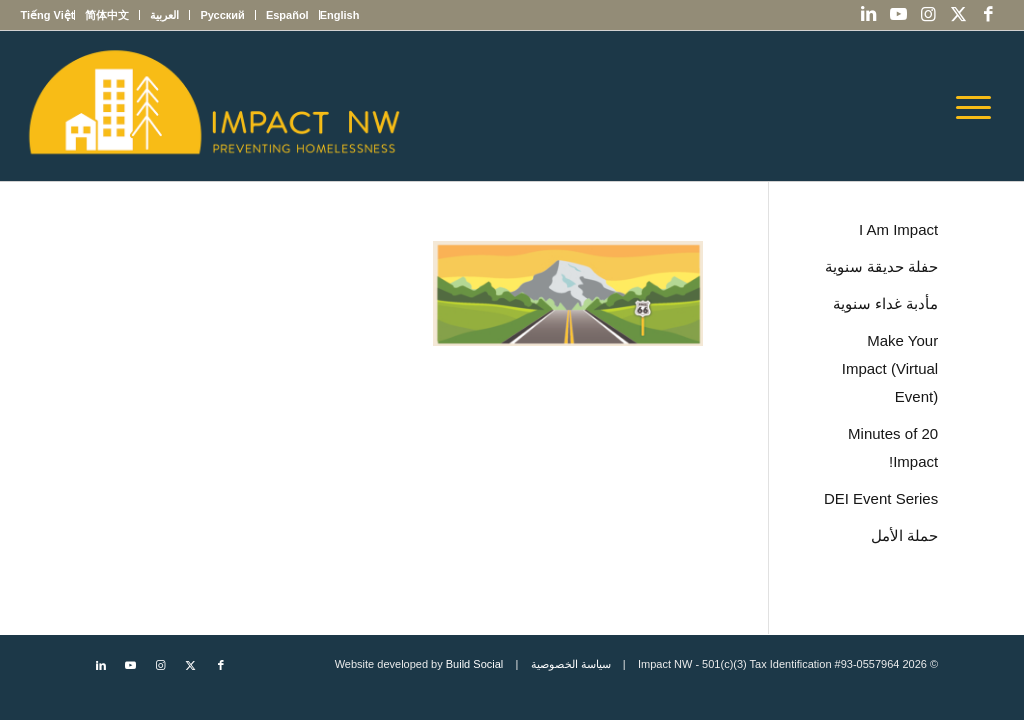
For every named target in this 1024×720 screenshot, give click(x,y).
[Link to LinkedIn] (869, 15)
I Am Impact (898, 229)
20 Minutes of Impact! (893, 447)
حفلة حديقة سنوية (881, 266)
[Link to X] (959, 15)
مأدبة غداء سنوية (885, 303)
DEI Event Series (881, 498)
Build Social (474, 664)
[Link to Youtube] (899, 15)
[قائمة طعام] (980, 106)
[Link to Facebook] (989, 15)
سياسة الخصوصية (571, 664)
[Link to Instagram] (929, 15)
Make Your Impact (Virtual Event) (890, 368)
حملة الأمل (904, 535)
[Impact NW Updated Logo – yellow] (213, 106)
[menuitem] (339, 15)
